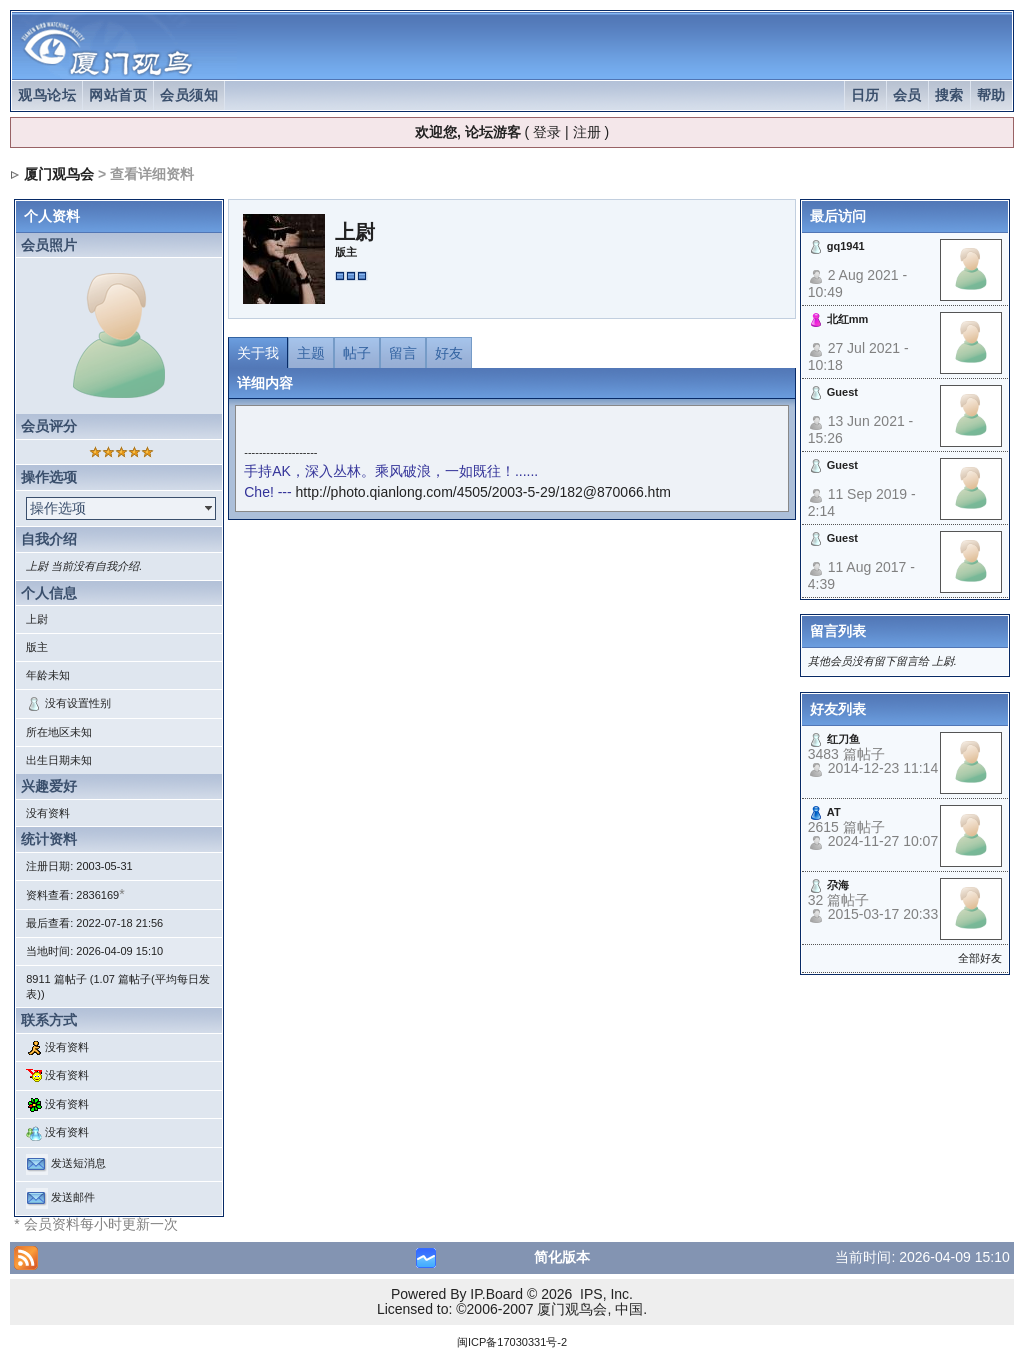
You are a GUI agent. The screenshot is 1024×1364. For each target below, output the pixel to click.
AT (834, 812)
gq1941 (846, 246)
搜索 (949, 95)
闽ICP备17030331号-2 (512, 1342)
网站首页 (118, 95)
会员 (907, 95)
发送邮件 (73, 1197)
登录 (547, 132)
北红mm (848, 319)
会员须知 (189, 95)
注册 (587, 132)
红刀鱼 (843, 739)
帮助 (991, 95)
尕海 (838, 885)
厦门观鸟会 (59, 174)
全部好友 (980, 958)
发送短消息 (78, 1163)
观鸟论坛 (47, 95)
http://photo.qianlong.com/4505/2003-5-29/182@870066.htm (483, 492)
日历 (865, 95)
